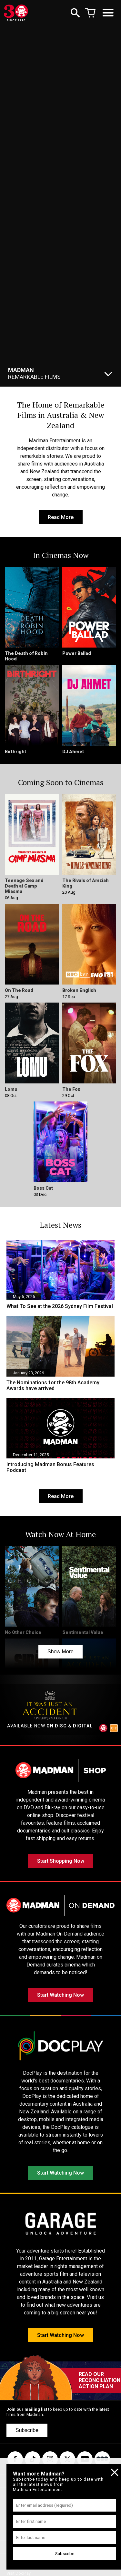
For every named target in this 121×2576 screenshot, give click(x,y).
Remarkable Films (34, 373)
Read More (61, 517)
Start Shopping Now (60, 1861)
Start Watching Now (60, 1995)
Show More (60, 1651)
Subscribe (26, 2430)
